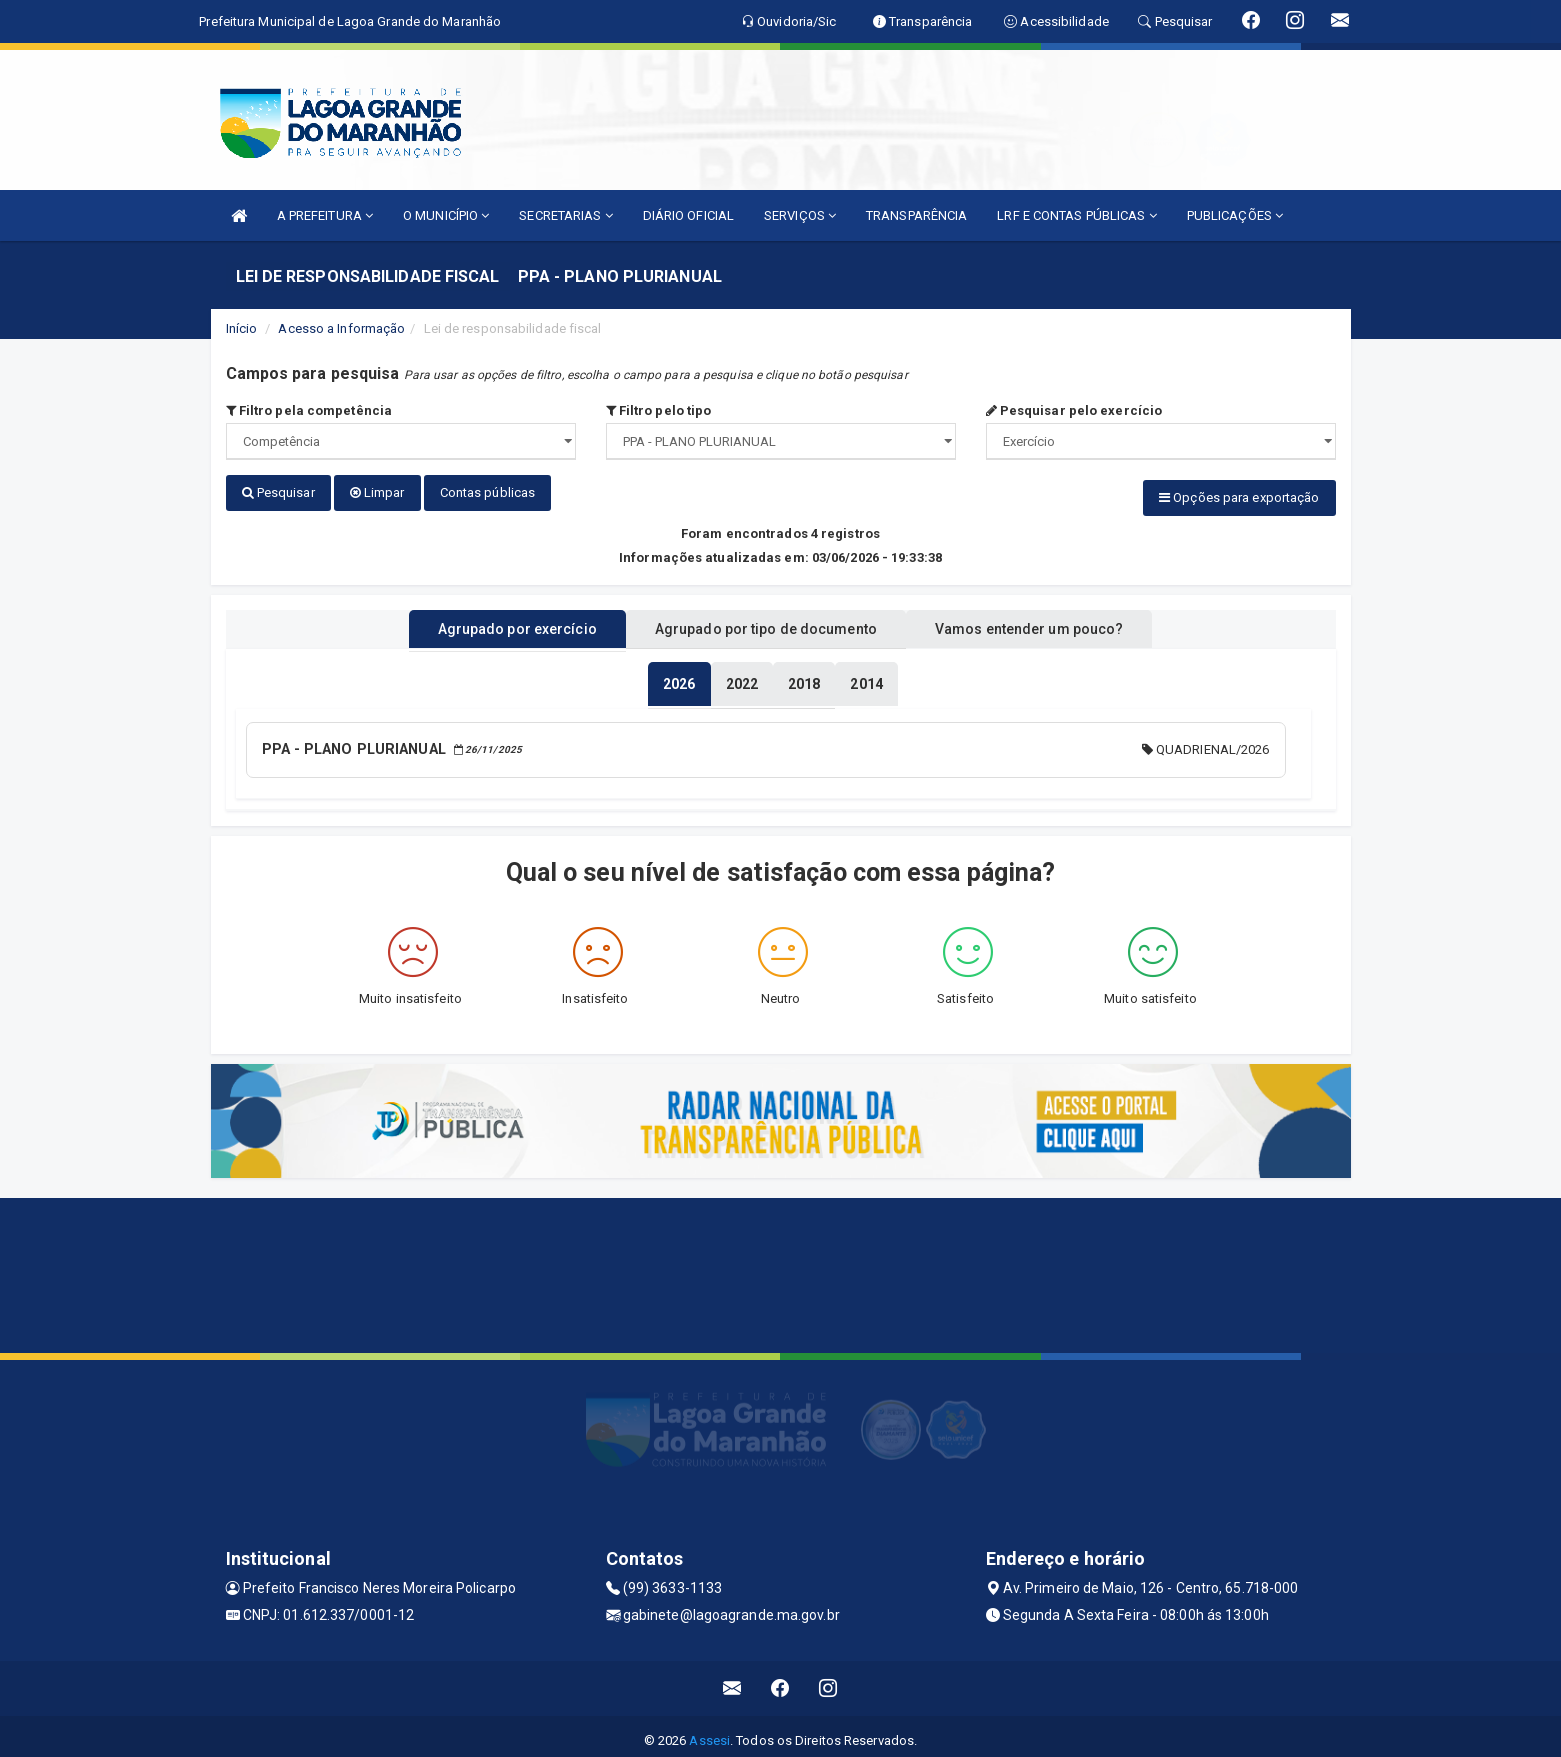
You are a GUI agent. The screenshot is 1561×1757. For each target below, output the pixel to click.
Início (242, 328)
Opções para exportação (1239, 497)
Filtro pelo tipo (659, 410)
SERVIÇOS (800, 215)
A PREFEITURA (325, 215)
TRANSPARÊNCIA (916, 215)
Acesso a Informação (341, 328)
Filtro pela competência (309, 410)
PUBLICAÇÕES (1235, 215)
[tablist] (679, 678)
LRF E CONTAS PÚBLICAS (1076, 215)
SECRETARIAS (565, 215)
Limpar (377, 492)
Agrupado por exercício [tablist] (491, 623)
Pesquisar (278, 492)
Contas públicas (488, 492)
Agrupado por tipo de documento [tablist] (766, 623)
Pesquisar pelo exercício (1074, 410)
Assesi (709, 1731)
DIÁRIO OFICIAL (688, 215)
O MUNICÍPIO (446, 215)
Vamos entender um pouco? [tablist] (1055, 623)
